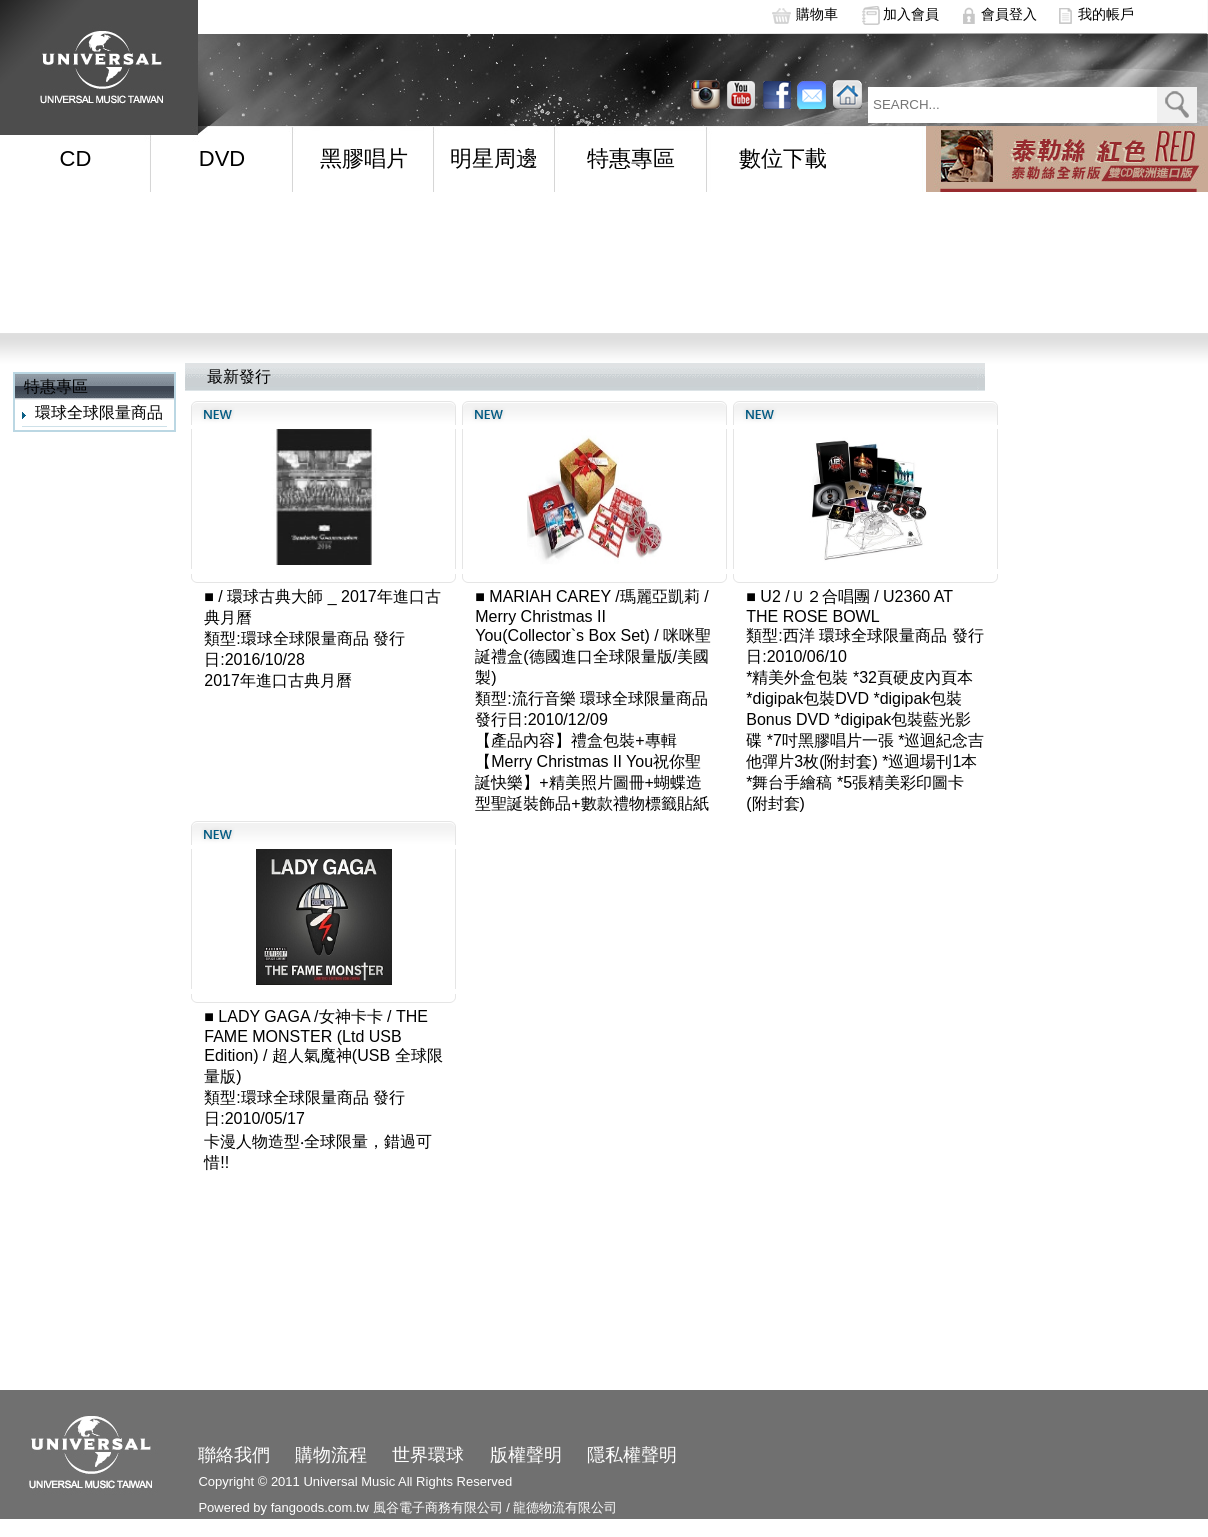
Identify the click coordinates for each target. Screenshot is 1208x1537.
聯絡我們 (234, 1455)
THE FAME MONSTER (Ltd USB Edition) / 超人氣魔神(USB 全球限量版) (323, 1046)
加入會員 (911, 14)
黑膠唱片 (364, 158)
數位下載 (783, 158)
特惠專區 (631, 158)
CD (76, 158)
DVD (222, 158)
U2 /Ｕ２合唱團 (814, 596)
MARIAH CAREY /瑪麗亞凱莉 (594, 596)
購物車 (817, 14)
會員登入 (1009, 14)
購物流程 (331, 1455)
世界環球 (428, 1455)
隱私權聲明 (632, 1455)
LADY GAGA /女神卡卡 (300, 1016)
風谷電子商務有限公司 (438, 1507)
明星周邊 (494, 158)
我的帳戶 (1106, 14)
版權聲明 (526, 1455)
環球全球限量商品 (99, 412)
